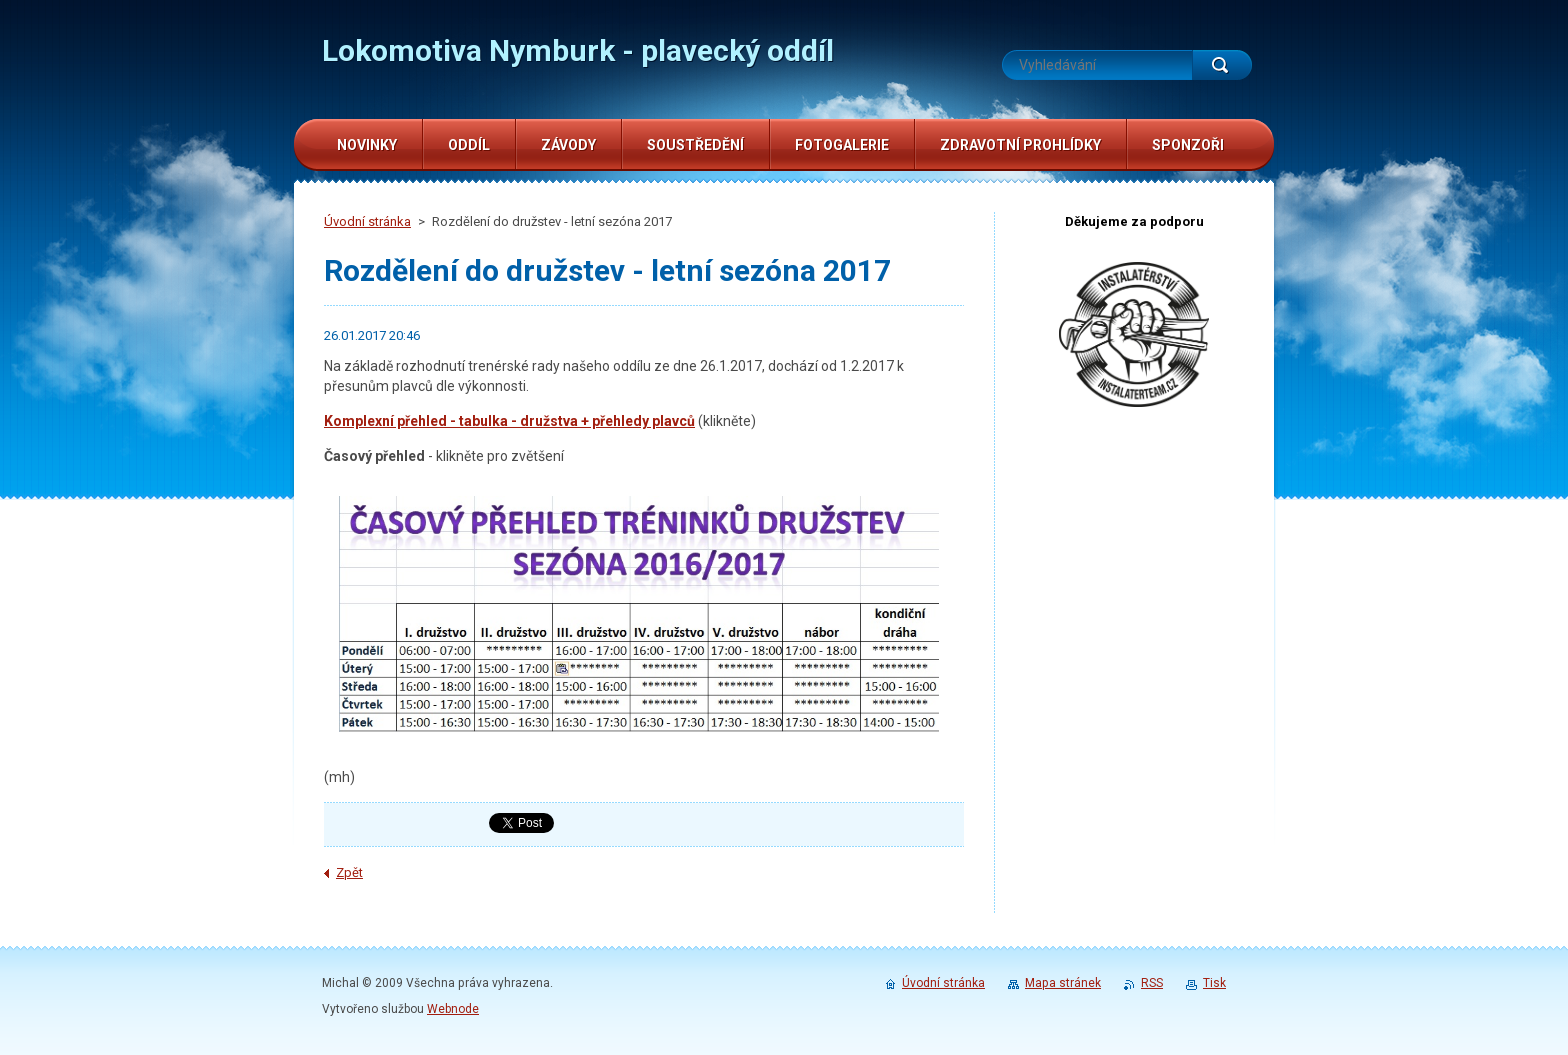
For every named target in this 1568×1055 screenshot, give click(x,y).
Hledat (1222, 65)
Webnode (453, 1009)
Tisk (1214, 983)
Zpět (349, 872)
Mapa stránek (1063, 983)
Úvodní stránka (367, 221)
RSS (1152, 983)
